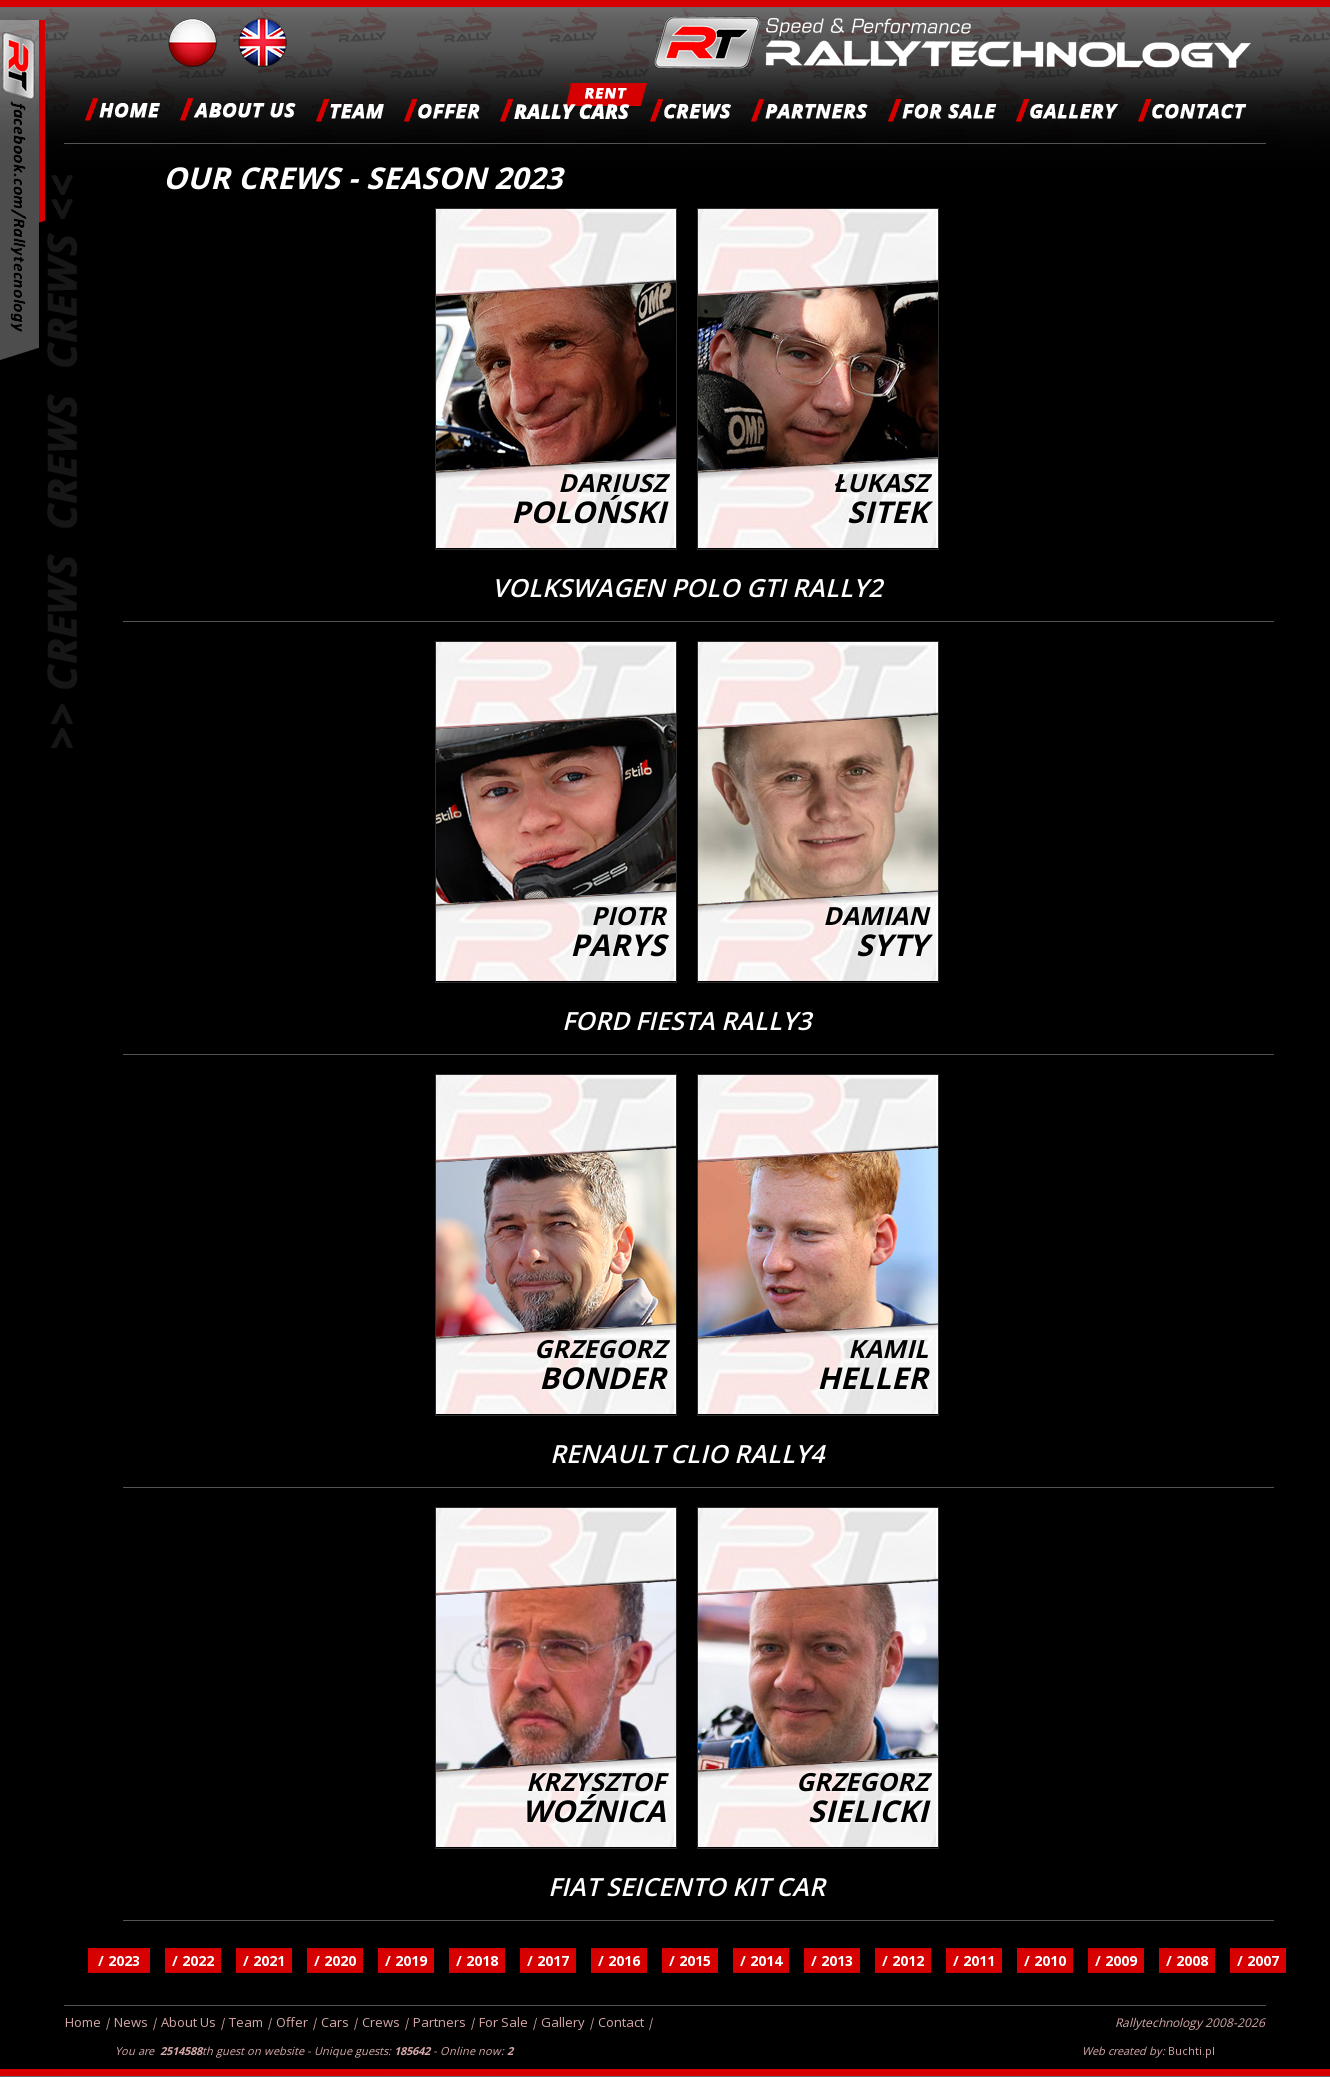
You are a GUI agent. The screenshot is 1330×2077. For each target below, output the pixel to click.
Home (83, 2022)
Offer (292, 2022)
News (131, 2022)
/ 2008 (1187, 1960)
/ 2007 (1258, 1960)
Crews (381, 2022)
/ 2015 (690, 1960)
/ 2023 (119, 1960)
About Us (188, 2022)
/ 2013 (832, 1960)
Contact (621, 2022)
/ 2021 (264, 1960)
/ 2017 (548, 1960)
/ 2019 (406, 1960)
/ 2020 (335, 1960)
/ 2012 (903, 1960)
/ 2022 (193, 1960)
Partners (439, 2022)
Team (246, 2022)
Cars (335, 2022)
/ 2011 (974, 1960)
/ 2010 (1045, 1960)
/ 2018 (477, 1960)
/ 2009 (1116, 1960)
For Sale (503, 2022)
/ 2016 (619, 1960)
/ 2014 (761, 1960)
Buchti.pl (1191, 2050)
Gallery (563, 2022)
